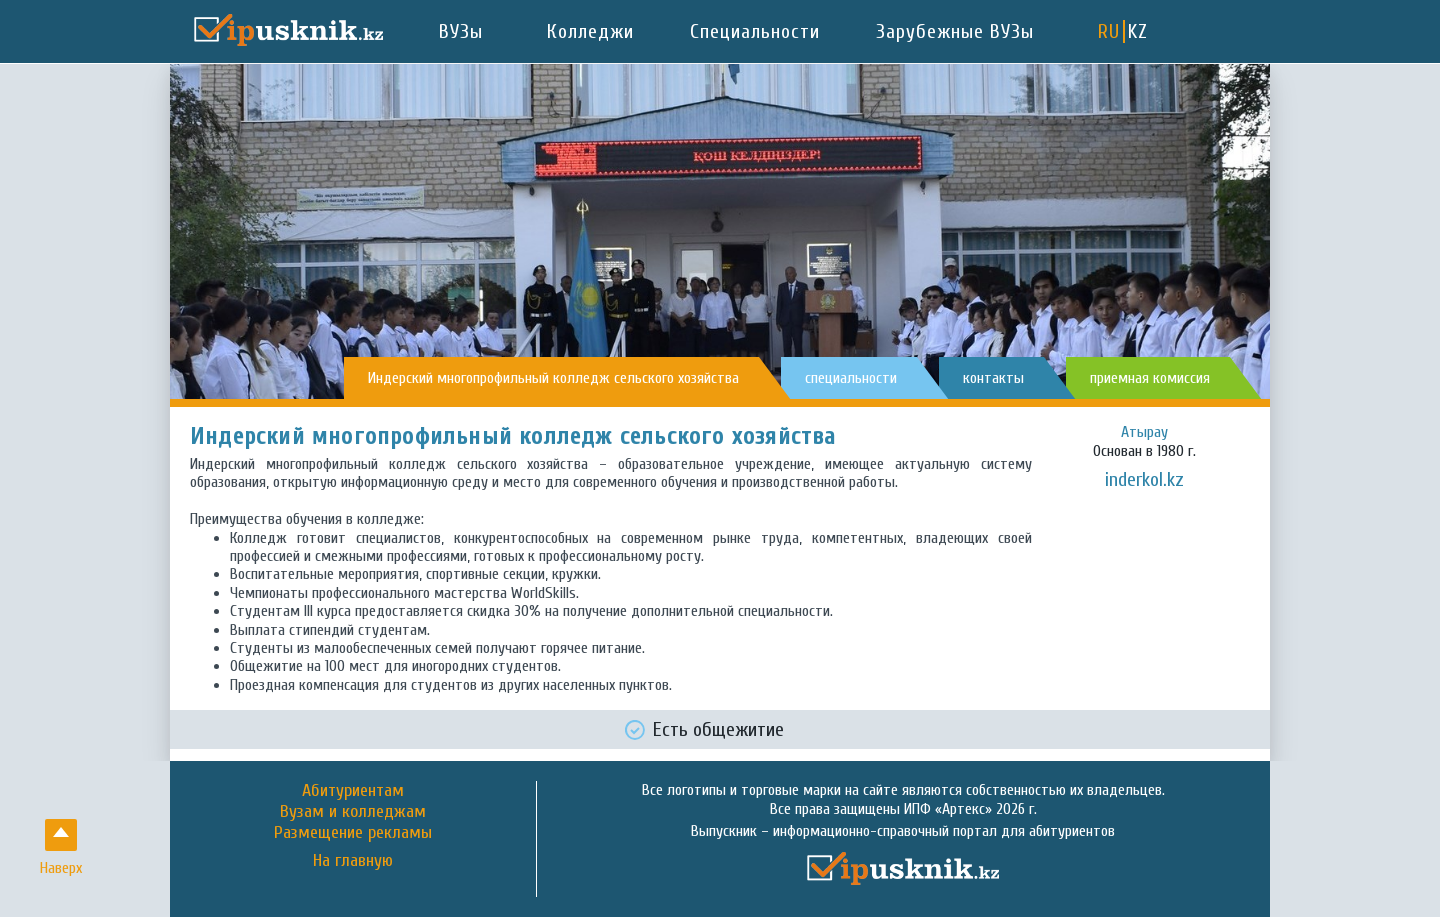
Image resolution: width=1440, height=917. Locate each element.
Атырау (1144, 432)
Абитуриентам (353, 790)
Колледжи (590, 31)
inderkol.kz (1144, 479)
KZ (1138, 31)
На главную (353, 861)
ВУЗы (461, 31)
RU (1109, 31)
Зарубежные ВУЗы (955, 31)
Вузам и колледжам (353, 811)
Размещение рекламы (353, 832)
